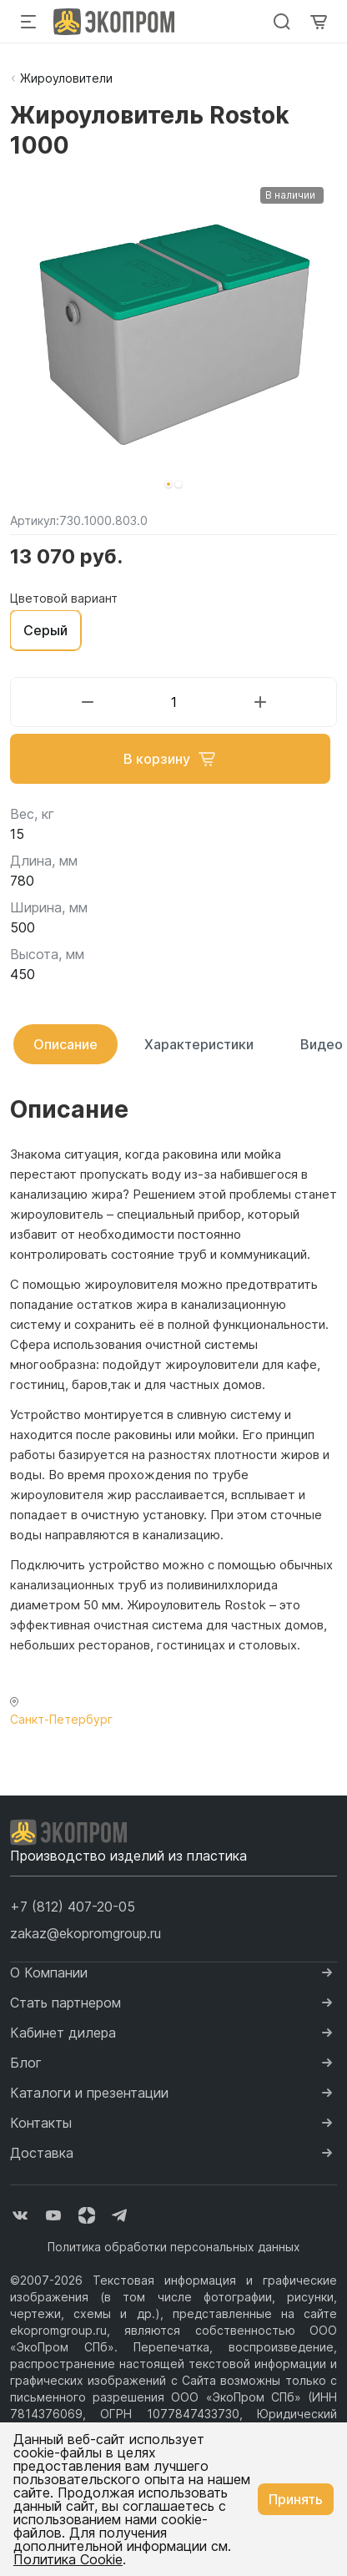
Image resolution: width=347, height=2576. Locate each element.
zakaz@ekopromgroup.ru (85, 1933)
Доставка (41, 2152)
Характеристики (199, 1044)
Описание (65, 1044)
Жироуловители (66, 78)
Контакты (41, 2122)
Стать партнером (65, 2002)
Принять (296, 2499)
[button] (168, 484)
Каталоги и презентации (89, 2092)
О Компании (49, 1972)
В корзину (170, 759)
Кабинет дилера (63, 2032)
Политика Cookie (68, 2559)
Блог (26, 2062)
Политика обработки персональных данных (174, 2247)
